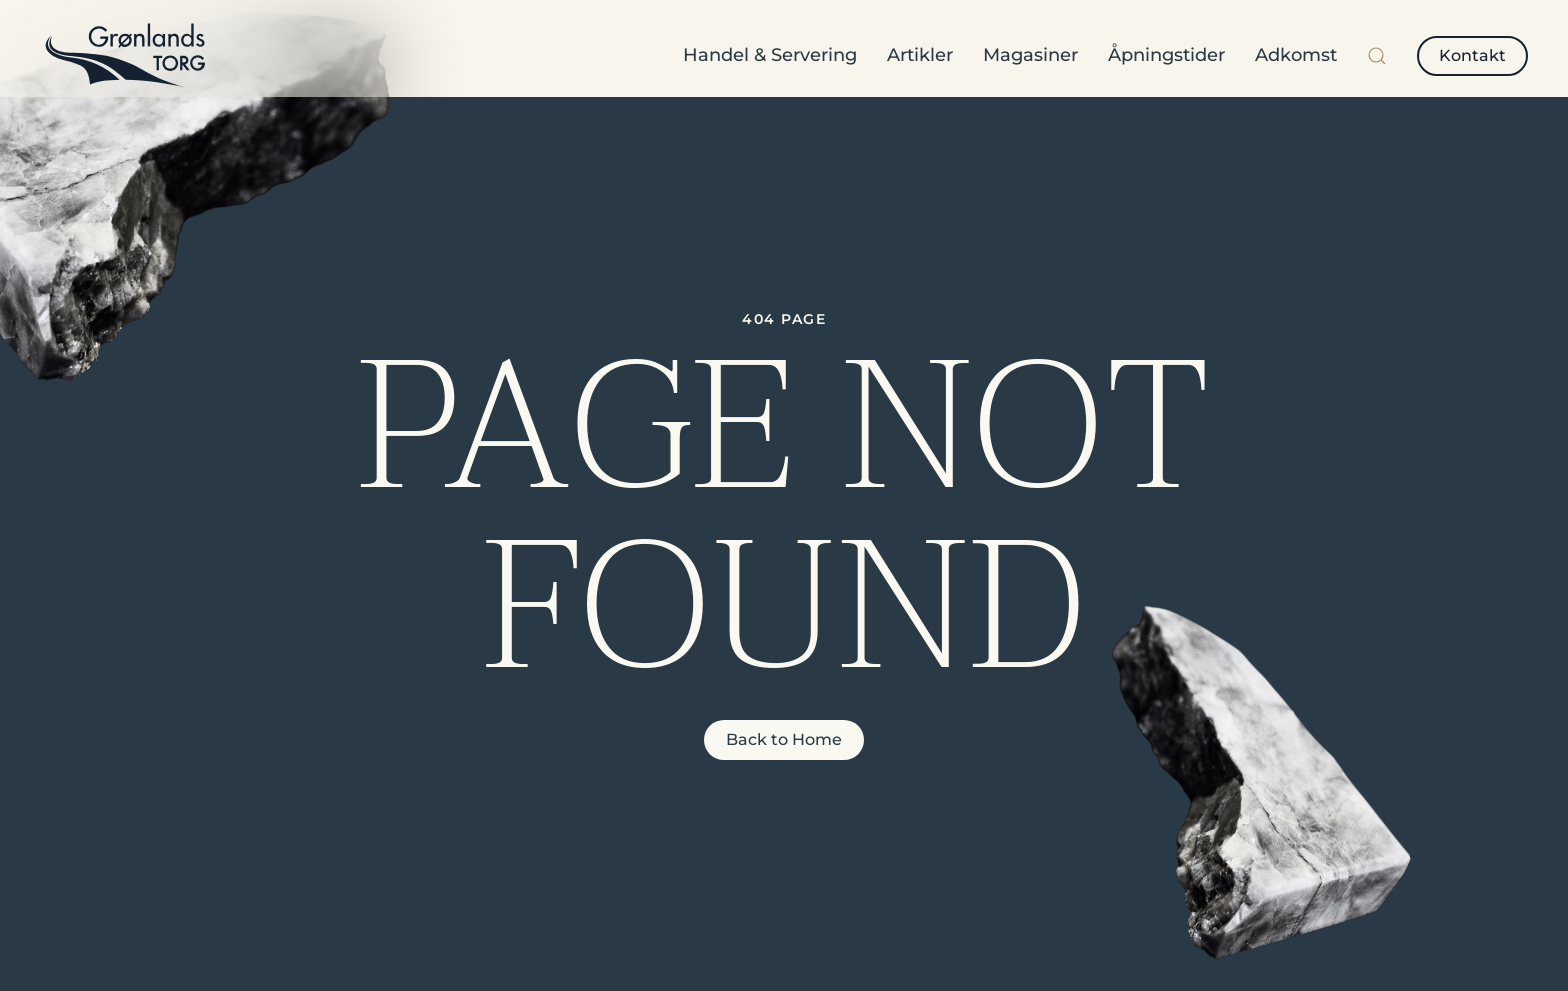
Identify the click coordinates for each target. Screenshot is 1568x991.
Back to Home (784, 739)
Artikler (920, 55)
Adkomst (1296, 55)
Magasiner (1030, 55)
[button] (1377, 56)
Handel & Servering (770, 55)
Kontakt (1472, 55)
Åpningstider (1166, 55)
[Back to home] (125, 56)
